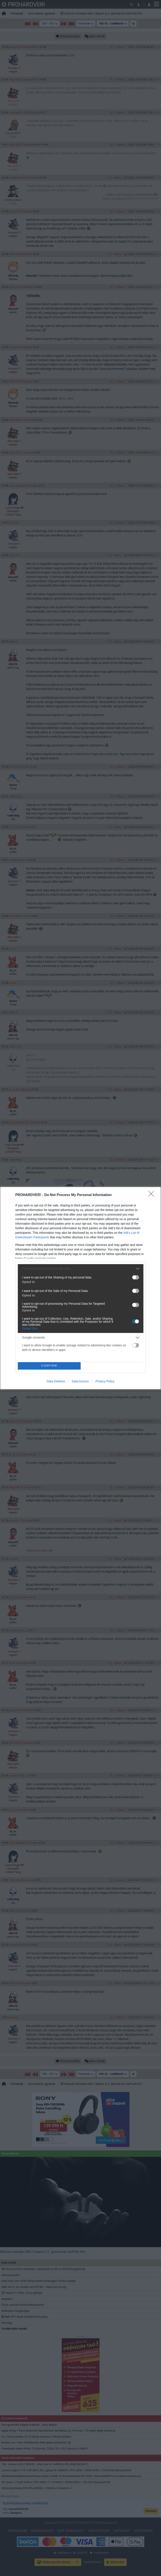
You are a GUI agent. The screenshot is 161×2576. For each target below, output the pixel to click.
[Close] (152, 1195)
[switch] (135, 1277)
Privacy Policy (104, 1381)
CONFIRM (49, 1365)
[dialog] (80, 1288)
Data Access (80, 1381)
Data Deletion (56, 1381)
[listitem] (80, 1268)
